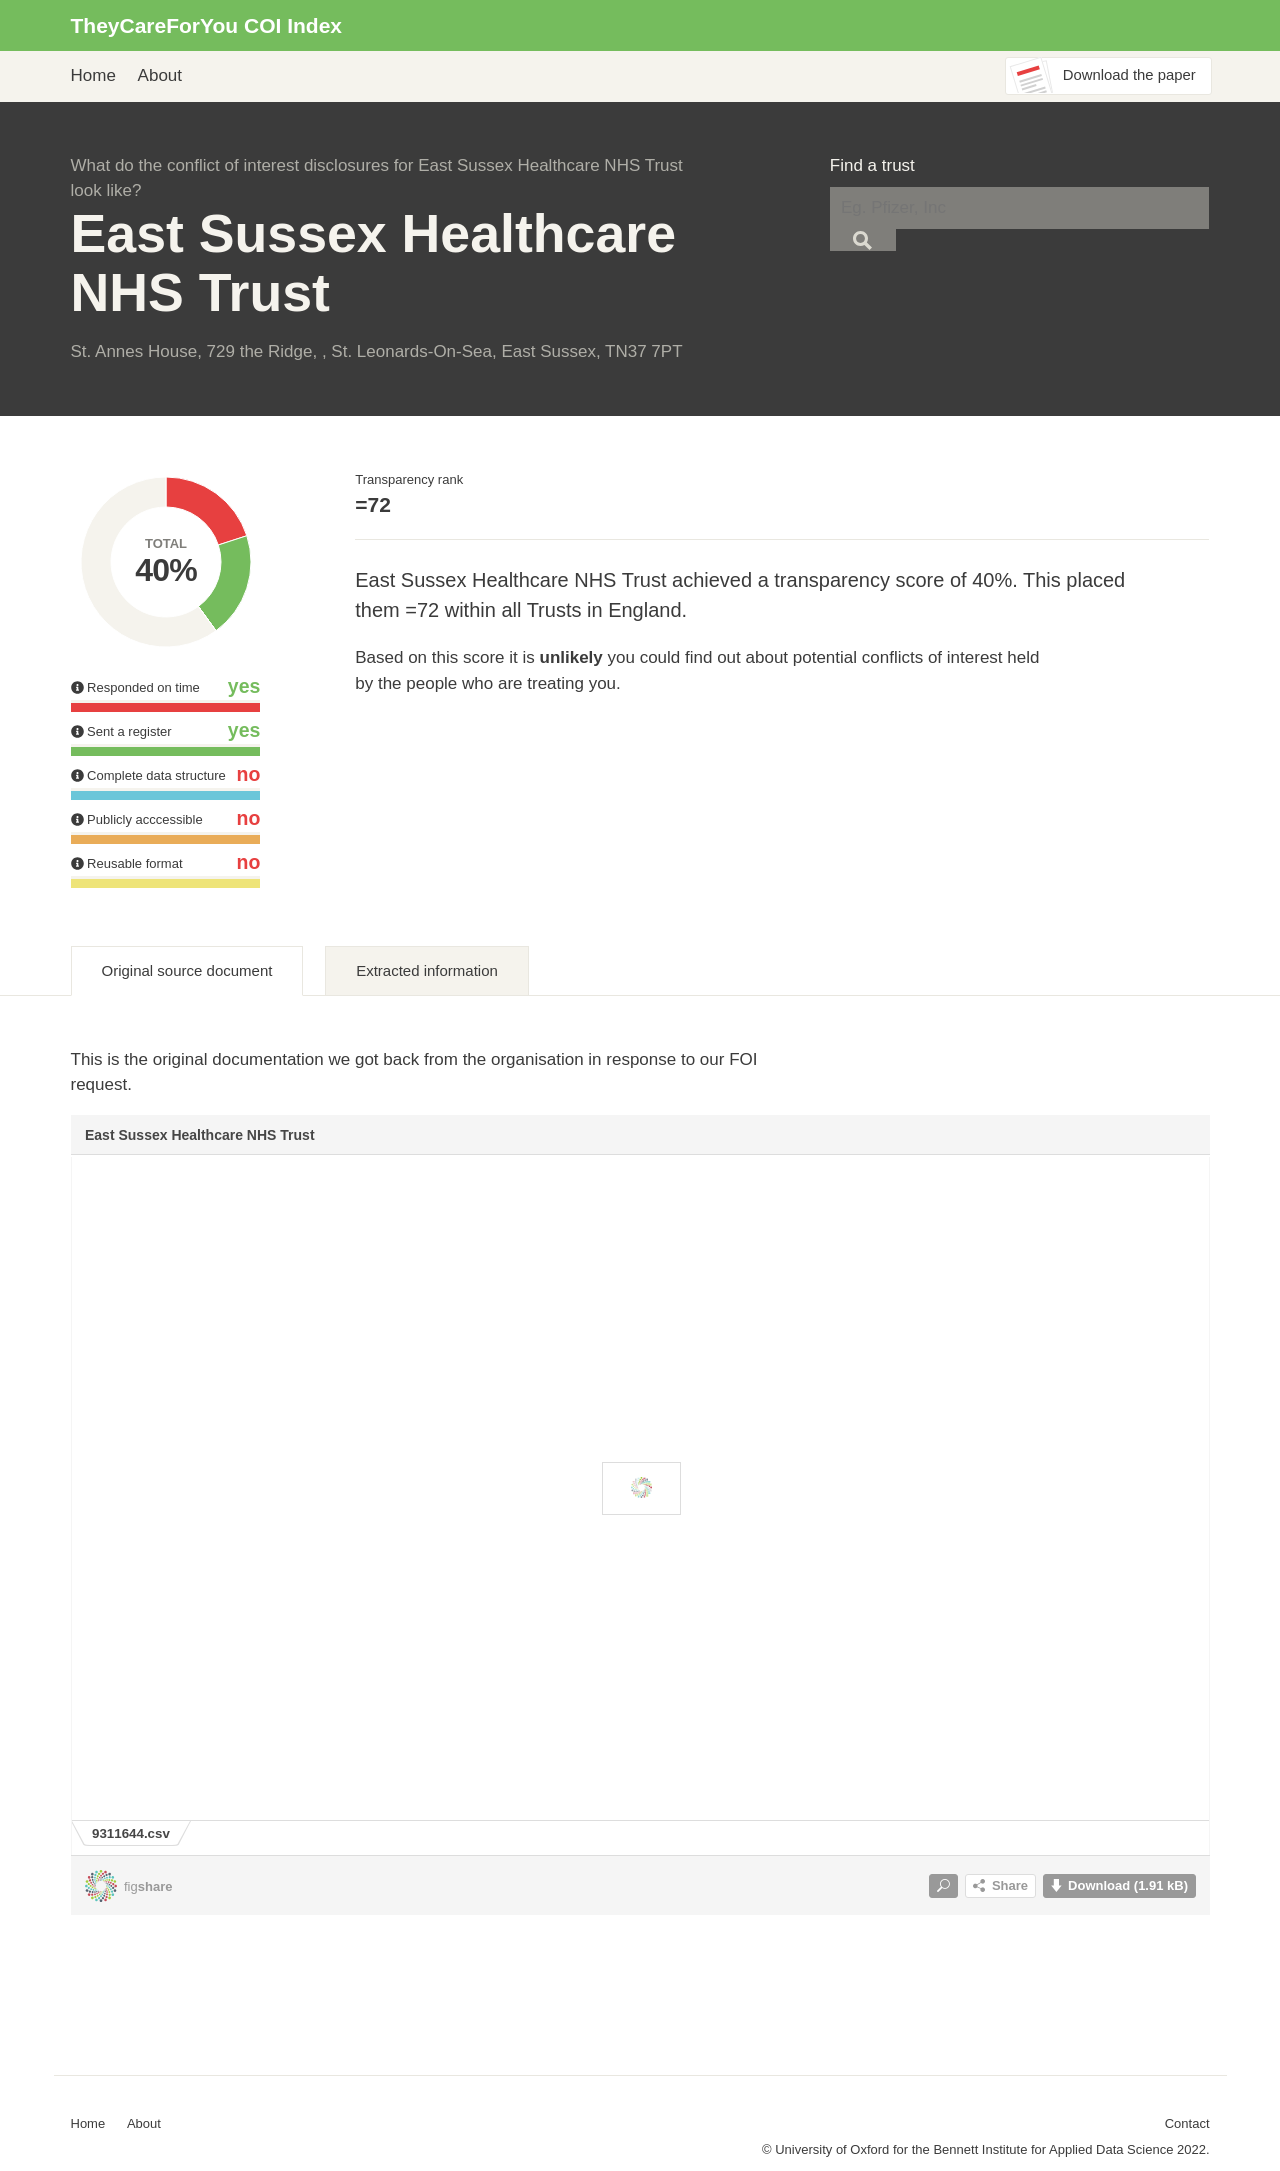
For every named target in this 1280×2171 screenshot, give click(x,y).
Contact (1187, 2123)
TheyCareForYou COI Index (207, 25)
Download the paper (1129, 75)
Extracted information (427, 970)
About (160, 75)
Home (93, 75)
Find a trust (872, 165)
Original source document (187, 970)
